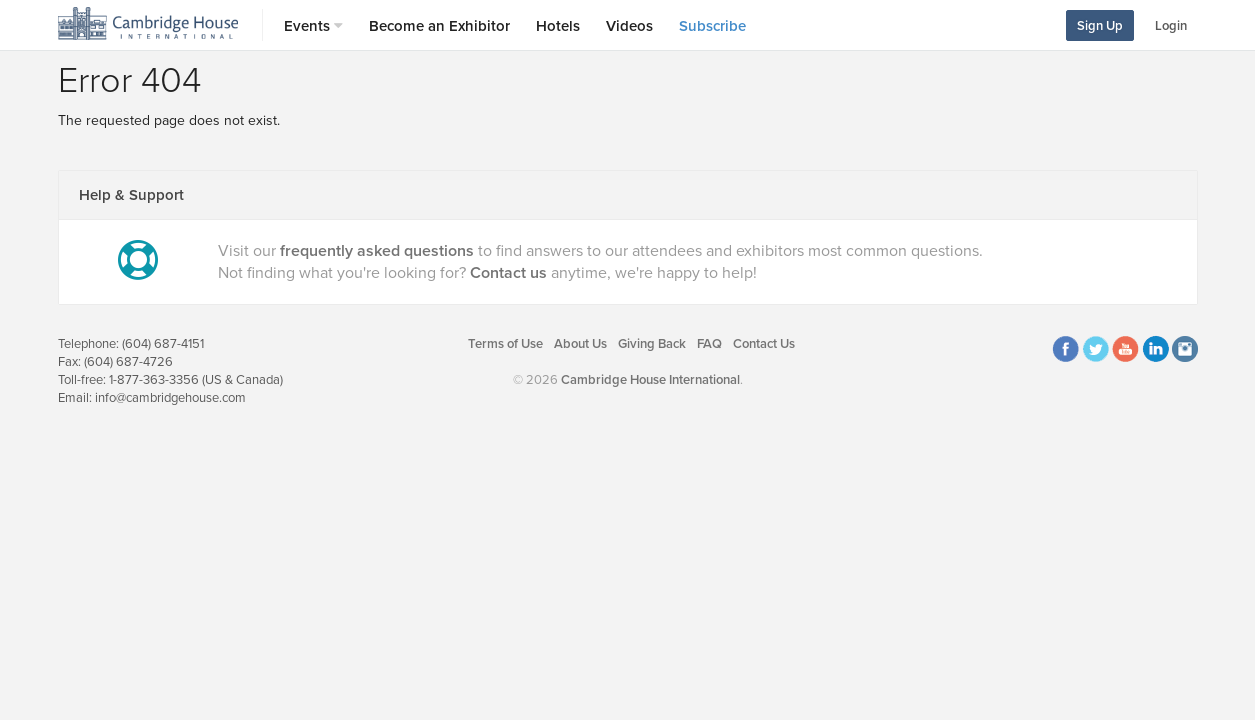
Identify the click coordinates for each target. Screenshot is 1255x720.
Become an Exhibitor (439, 26)
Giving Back (652, 344)
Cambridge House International (650, 380)
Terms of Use (505, 344)
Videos (629, 26)
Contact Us (764, 344)
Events (313, 26)
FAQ (709, 344)
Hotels (558, 26)
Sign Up (1100, 26)
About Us (580, 344)
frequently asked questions (377, 251)
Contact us (508, 273)
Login (1171, 26)
